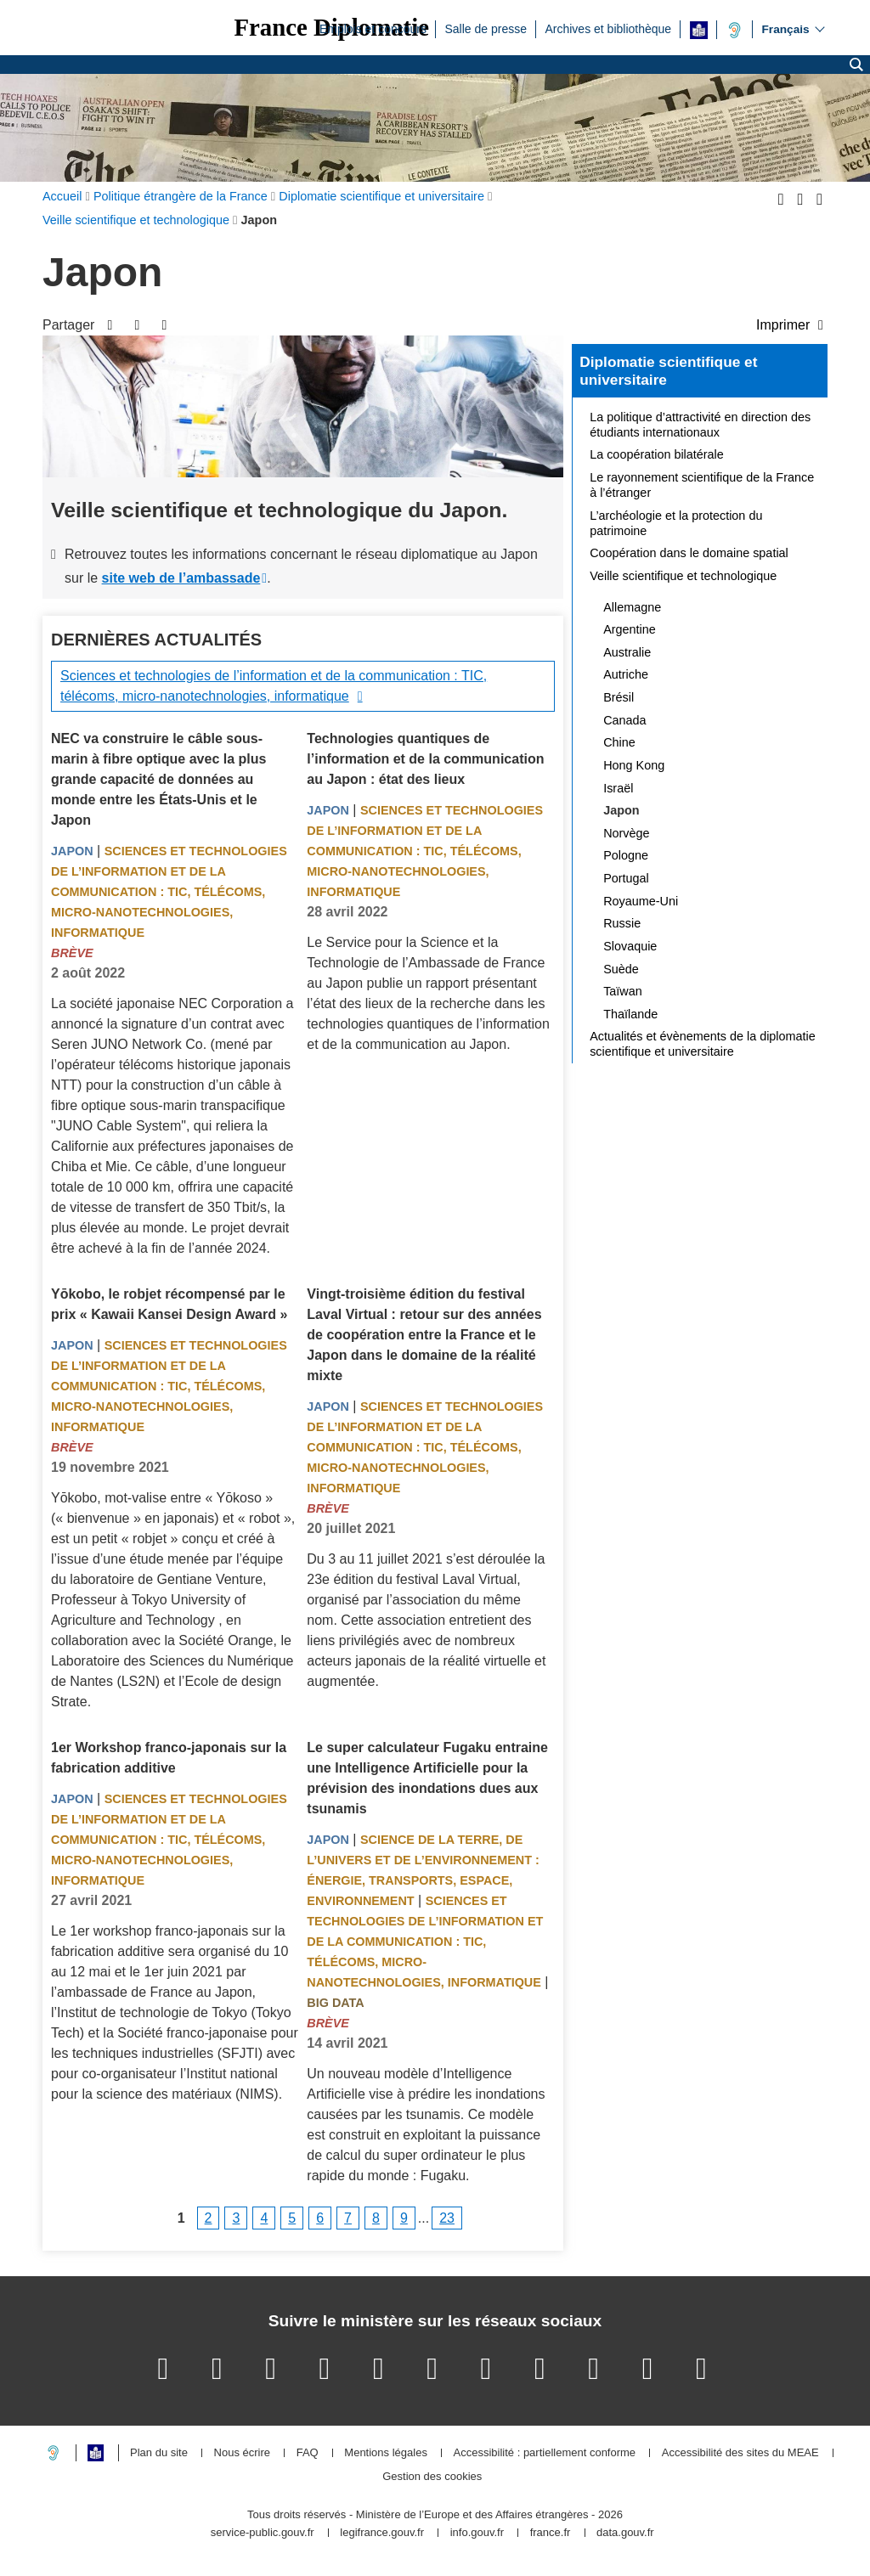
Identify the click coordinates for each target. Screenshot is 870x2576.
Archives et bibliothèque (608, 28)
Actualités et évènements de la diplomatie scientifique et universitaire (703, 1043)
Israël (618, 788)
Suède (621, 969)
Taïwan (622, 991)
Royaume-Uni (640, 901)
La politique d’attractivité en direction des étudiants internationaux (700, 424)
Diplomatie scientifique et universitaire (668, 371)
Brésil (618, 697)
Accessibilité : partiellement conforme (545, 2453)
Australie (627, 652)
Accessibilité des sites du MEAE (740, 2453)
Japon (72, 851)
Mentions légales (385, 2453)
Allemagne (632, 607)
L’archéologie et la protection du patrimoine (676, 523)
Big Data (335, 2003)
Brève (72, 953)
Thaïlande (630, 1014)
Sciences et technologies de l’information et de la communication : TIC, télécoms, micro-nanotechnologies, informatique (273, 685)
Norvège (626, 833)
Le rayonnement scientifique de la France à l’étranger (702, 485)
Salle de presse (485, 28)
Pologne (625, 855)
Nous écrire (242, 2453)
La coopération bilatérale (657, 454)
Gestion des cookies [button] (432, 2477)
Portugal (626, 878)
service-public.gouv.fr (262, 2533)
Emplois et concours (373, 28)
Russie (622, 923)
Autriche (625, 674)
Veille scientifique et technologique (683, 576)
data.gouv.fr (625, 2533)
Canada (624, 720)
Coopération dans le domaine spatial (689, 553)
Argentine (629, 629)
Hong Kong (633, 765)
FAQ (308, 2453)
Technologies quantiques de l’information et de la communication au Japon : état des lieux (425, 758)
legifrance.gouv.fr (382, 2533)
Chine (619, 742)
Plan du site (159, 2453)
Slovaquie (630, 946)
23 (447, 2218)
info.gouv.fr (477, 2533)
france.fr (550, 2533)
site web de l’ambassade (181, 578)
